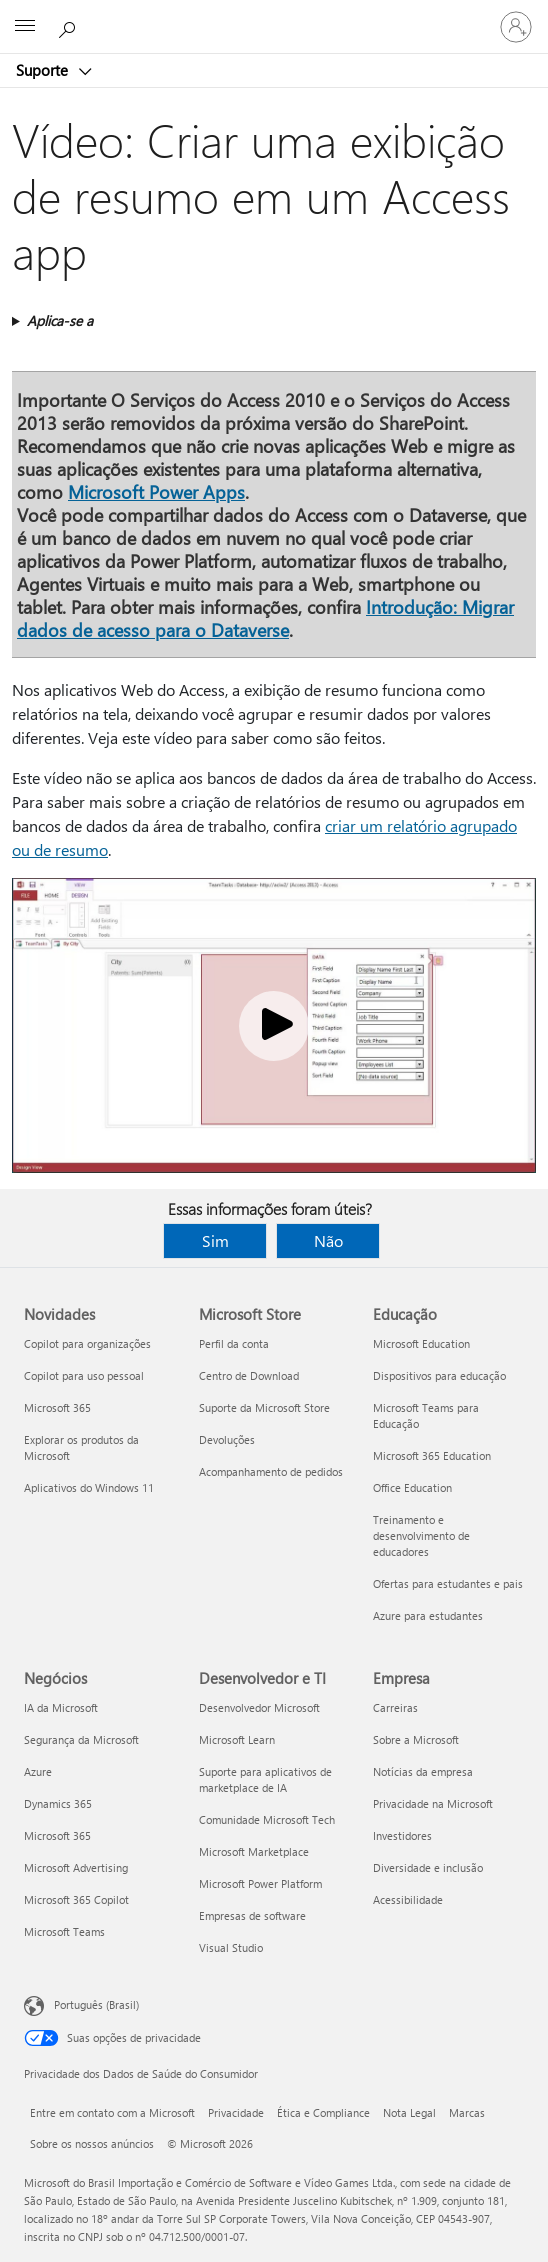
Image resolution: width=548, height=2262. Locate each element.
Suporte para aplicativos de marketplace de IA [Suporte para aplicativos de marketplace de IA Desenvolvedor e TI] (265, 1779)
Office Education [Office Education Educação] (412, 1487)
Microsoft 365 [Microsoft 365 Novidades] (57, 1407)
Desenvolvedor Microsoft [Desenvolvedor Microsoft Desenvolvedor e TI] (259, 1707)
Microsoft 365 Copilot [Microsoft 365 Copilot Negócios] (76, 1899)
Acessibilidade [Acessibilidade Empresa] (408, 1899)
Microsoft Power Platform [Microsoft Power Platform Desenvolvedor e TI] (260, 1883)
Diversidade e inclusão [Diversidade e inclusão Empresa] (428, 1867)
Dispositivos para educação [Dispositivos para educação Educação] (439, 1375)
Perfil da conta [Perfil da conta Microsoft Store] (234, 1343)
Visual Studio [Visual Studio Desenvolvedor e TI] (231, 1947)
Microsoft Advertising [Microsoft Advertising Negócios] (76, 1867)
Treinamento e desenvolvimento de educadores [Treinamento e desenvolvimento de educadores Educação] (421, 1535)
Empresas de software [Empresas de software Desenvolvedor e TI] (252, 1915)
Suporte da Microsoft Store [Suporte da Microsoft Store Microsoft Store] (264, 1407)
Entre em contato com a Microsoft (112, 2112)
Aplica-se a (60, 320)
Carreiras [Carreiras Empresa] (395, 1707)
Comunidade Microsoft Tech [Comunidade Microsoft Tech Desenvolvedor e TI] (267, 1819)
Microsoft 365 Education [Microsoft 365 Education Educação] (432, 1455)
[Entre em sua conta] (516, 27)
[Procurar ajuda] (70, 26)
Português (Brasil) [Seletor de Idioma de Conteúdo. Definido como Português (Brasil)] (96, 2004)
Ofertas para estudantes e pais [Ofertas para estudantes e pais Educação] (448, 1583)
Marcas (467, 2112)
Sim (215, 1240)
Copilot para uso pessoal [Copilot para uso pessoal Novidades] (84, 1375)
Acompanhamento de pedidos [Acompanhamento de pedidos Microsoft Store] (271, 1471)
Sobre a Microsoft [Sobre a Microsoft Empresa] (416, 1739)
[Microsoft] (273, 15)
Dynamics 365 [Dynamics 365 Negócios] (58, 1803)
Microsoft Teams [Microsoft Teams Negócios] (64, 1931)
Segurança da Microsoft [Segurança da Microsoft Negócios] (81, 1739)
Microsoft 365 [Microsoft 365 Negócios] (57, 1835)
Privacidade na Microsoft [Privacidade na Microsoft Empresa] (433, 1803)
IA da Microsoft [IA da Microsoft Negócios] (61, 1707)
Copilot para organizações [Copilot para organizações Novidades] (87, 1343)
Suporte (44, 70)
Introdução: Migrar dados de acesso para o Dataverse (265, 618)
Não (328, 1240)
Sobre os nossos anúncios (92, 2143)
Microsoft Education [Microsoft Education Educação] (421, 1343)
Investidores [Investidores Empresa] (402, 1835)
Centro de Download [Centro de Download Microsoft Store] (249, 1375)
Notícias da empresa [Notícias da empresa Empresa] (423, 1771)
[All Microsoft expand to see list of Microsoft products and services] (25, 27)
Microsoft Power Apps (156, 491)
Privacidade (236, 2112)
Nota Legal (409, 2112)
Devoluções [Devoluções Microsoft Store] (227, 1439)
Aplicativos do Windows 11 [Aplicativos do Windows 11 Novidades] (89, 1487)
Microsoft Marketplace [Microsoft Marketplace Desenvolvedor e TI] (254, 1851)
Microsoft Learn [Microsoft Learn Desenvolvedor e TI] (237, 1739)
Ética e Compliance (323, 2112)
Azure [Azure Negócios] (38, 1771)
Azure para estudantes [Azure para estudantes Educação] (428, 1615)
